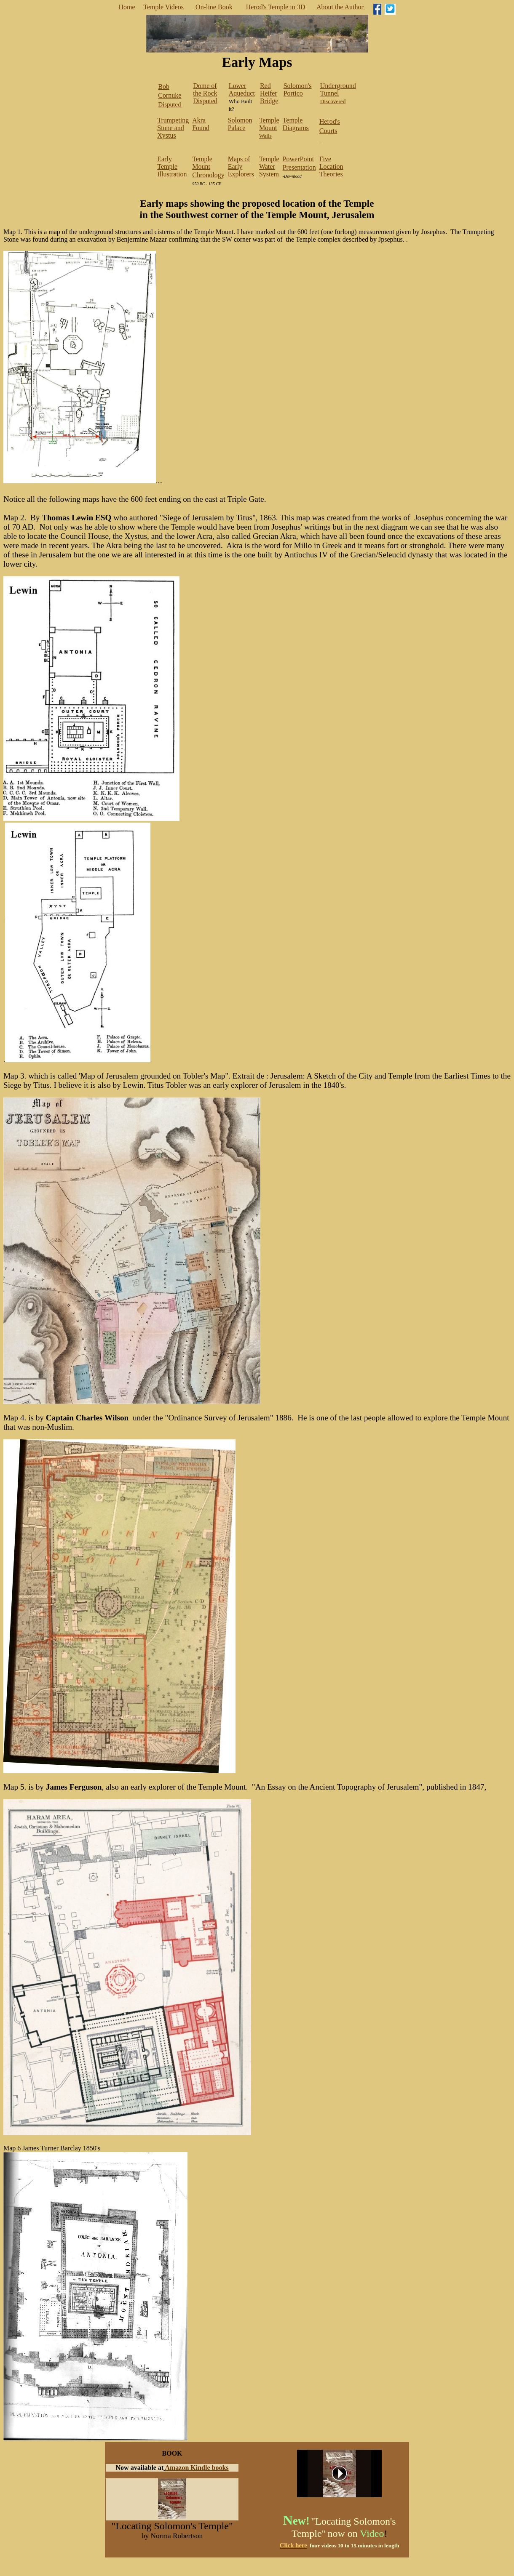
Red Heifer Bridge (269, 93)
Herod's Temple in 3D (275, 7)
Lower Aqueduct (242, 89)
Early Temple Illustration (172, 166)
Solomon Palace (240, 124)
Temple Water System (269, 166)
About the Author (340, 7)
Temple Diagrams (296, 124)
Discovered (338, 93)
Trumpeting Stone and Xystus (173, 128)
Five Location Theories (331, 166)
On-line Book (213, 7)
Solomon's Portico (298, 89)
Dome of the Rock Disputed (205, 93)
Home (126, 7)
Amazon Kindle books (196, 2467)
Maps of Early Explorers (241, 166)
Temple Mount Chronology (208, 166)
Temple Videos (163, 7)
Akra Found (200, 124)
